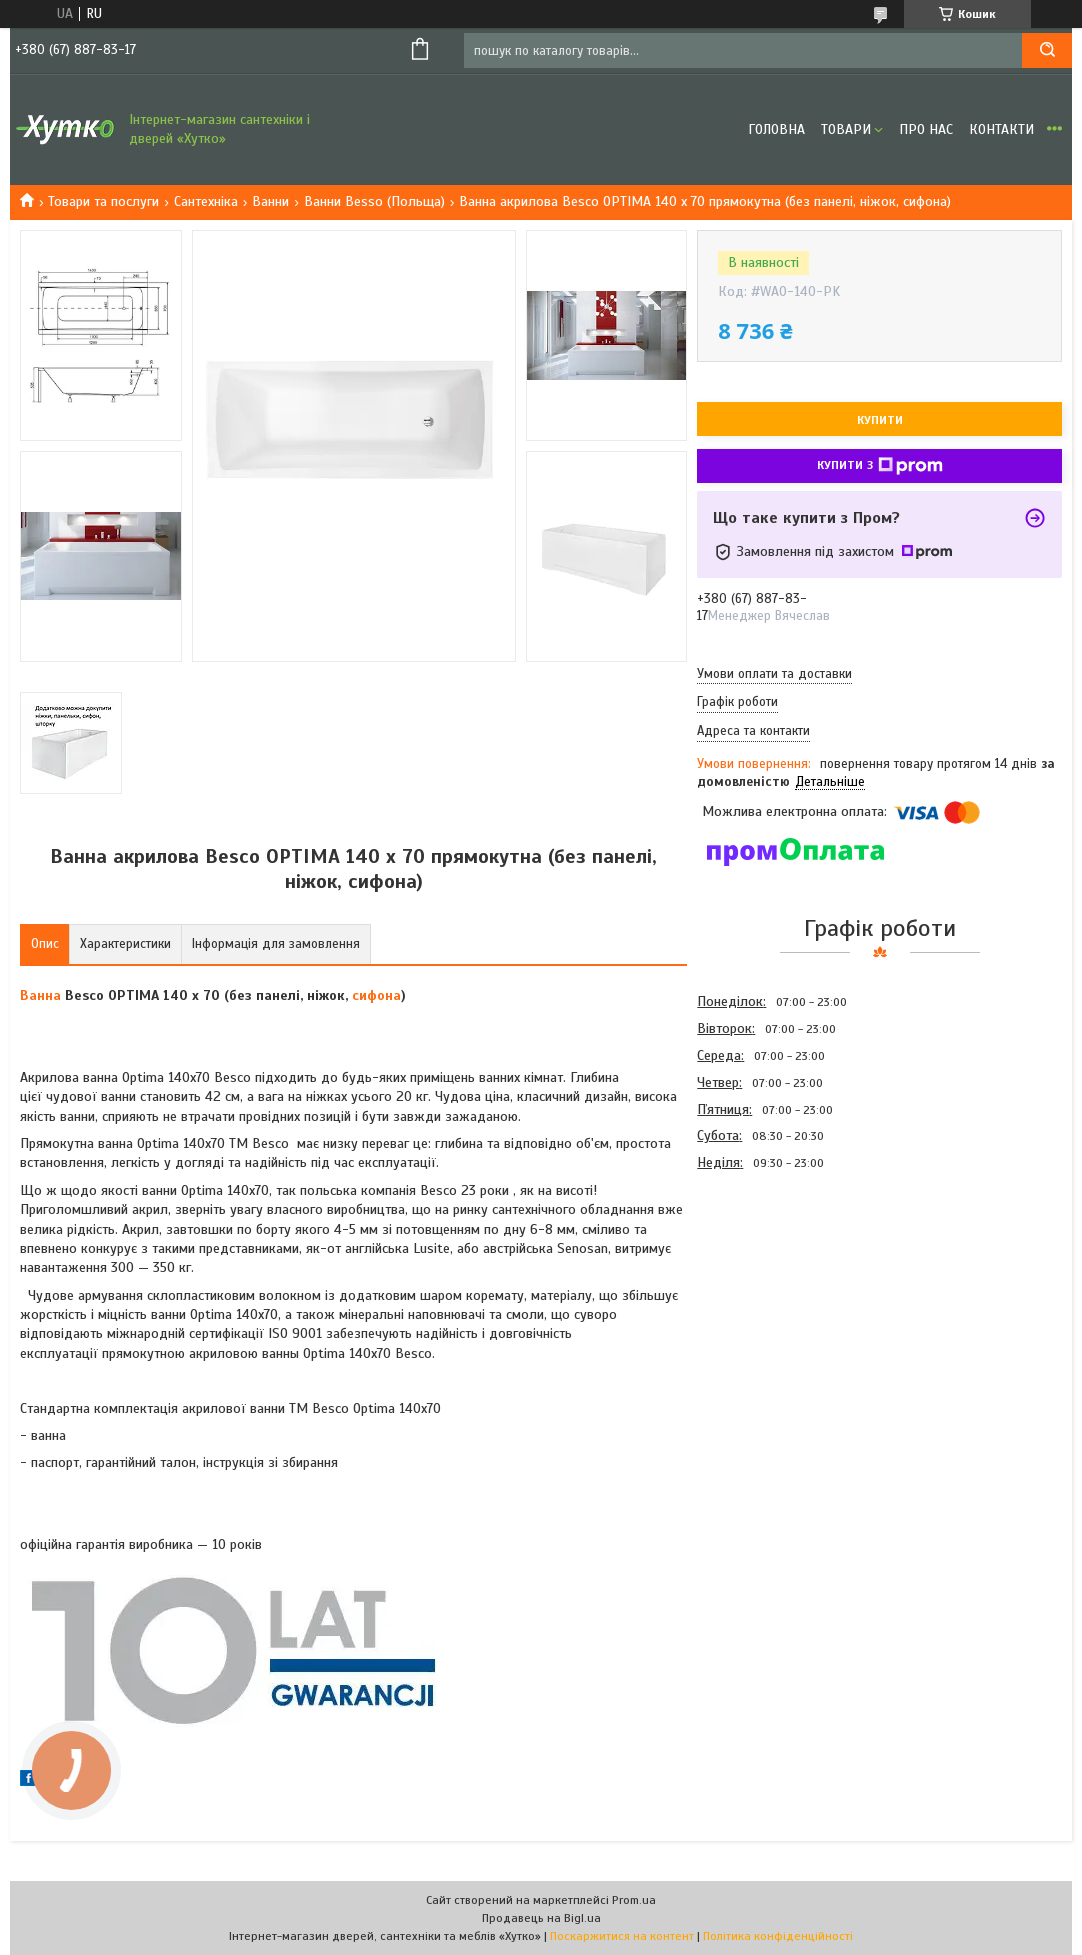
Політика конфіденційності (778, 1936)
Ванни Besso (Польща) (374, 201)
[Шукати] (1047, 50)
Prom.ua (634, 1900)
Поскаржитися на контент (622, 1936)
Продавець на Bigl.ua (541, 1918)
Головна (776, 129)
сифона (376, 995)
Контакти (1001, 129)
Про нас (926, 129)
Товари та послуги (103, 201)
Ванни (270, 201)
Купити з (880, 466)
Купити (880, 420)
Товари (846, 129)
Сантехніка (206, 201)
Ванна (40, 995)
